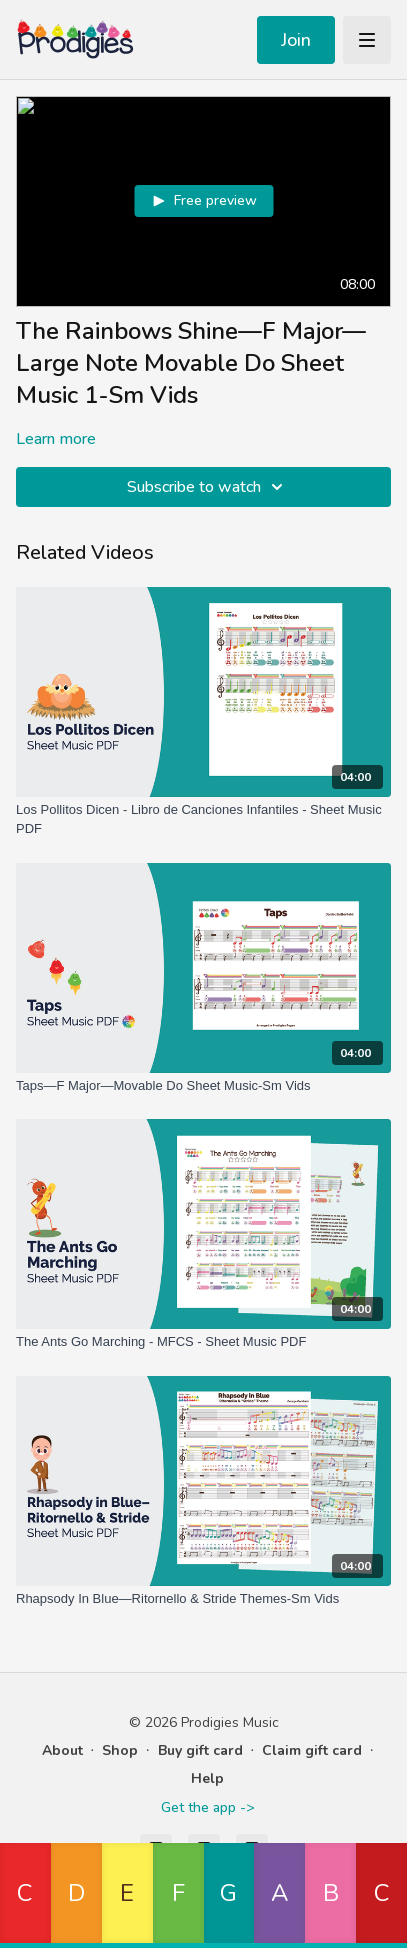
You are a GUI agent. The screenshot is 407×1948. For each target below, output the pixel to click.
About (62, 1750)
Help (207, 1778)
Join (296, 40)
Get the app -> (207, 1807)
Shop (120, 1750)
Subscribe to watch (208, 487)
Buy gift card (200, 1750)
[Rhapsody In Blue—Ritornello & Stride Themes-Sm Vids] (203, 1599)
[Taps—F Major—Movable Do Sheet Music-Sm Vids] (203, 1086)
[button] (25, 1895)
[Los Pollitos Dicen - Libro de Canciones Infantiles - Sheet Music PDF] (203, 819)
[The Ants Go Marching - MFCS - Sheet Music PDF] (203, 1342)
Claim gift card (312, 1750)
